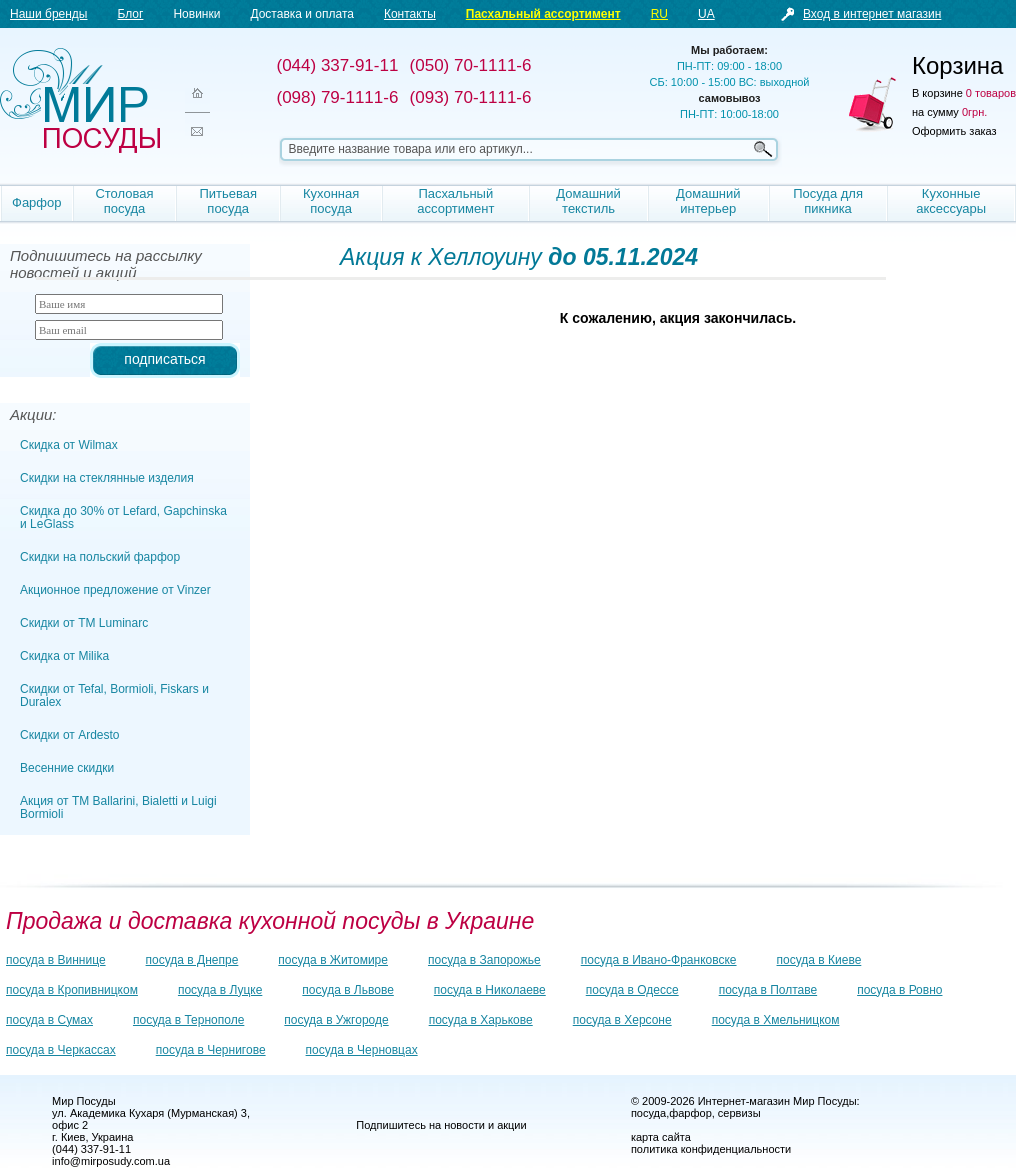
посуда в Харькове (481, 1020)
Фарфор (37, 202)
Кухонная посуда (331, 201)
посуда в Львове (347, 990)
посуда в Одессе (632, 990)
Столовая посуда (124, 201)
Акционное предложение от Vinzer (115, 590)
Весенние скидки (67, 768)
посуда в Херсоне (622, 1020)
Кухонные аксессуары (951, 201)
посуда (648, 1113)
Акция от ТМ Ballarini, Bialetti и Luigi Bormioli (118, 807)
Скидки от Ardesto (70, 735)
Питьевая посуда (228, 201)
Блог (130, 14)
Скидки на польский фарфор (100, 557)
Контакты (410, 14)
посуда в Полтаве (768, 990)
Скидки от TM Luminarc (84, 623)
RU (659, 14)
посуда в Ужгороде (336, 1020)
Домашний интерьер (708, 201)
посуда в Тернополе (188, 1020)
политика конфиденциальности (711, 1149)
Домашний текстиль (588, 201)
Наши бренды (48, 14)
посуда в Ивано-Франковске (659, 960)
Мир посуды (80, 100)
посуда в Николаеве (490, 990)
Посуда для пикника (828, 201)
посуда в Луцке (220, 990)
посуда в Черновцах (362, 1050)
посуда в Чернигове (211, 1050)
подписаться (164, 359)
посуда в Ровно (899, 990)
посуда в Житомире (333, 960)
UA (706, 14)
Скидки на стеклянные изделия (107, 478)
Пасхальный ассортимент (543, 14)
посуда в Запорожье (484, 960)
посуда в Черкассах (61, 1050)
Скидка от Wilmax (69, 445)
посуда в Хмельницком (776, 1020)
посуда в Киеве (819, 960)
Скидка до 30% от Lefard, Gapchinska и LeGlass (123, 517)
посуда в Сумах (49, 1020)
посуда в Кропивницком (72, 990)
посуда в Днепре (192, 960)
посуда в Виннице (56, 960)
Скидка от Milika (64, 656)
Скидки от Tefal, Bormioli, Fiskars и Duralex (114, 695)
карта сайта (661, 1137)
